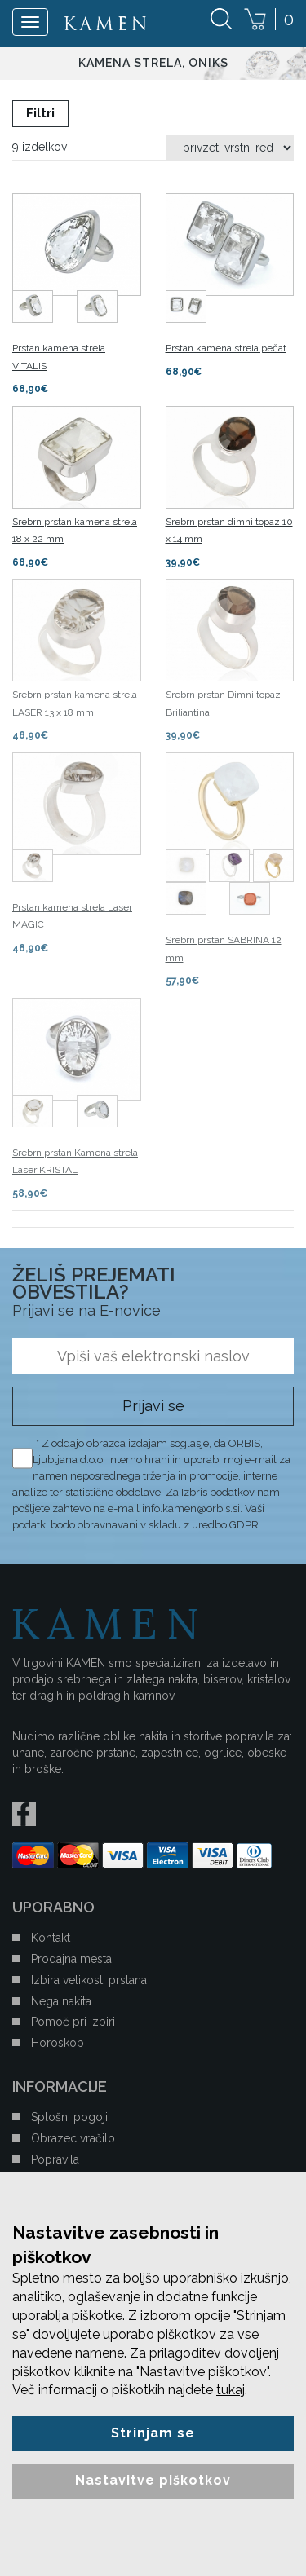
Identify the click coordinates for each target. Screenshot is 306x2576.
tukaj (230, 2389)
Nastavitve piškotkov (153, 2480)
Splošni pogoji (69, 2117)
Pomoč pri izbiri (73, 2021)
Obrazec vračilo (73, 2138)
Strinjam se (153, 2433)
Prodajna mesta (71, 1958)
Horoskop (57, 2042)
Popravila (55, 2159)
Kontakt (50, 1937)
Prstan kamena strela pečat (226, 348)
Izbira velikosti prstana (89, 1980)
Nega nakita (61, 2001)
